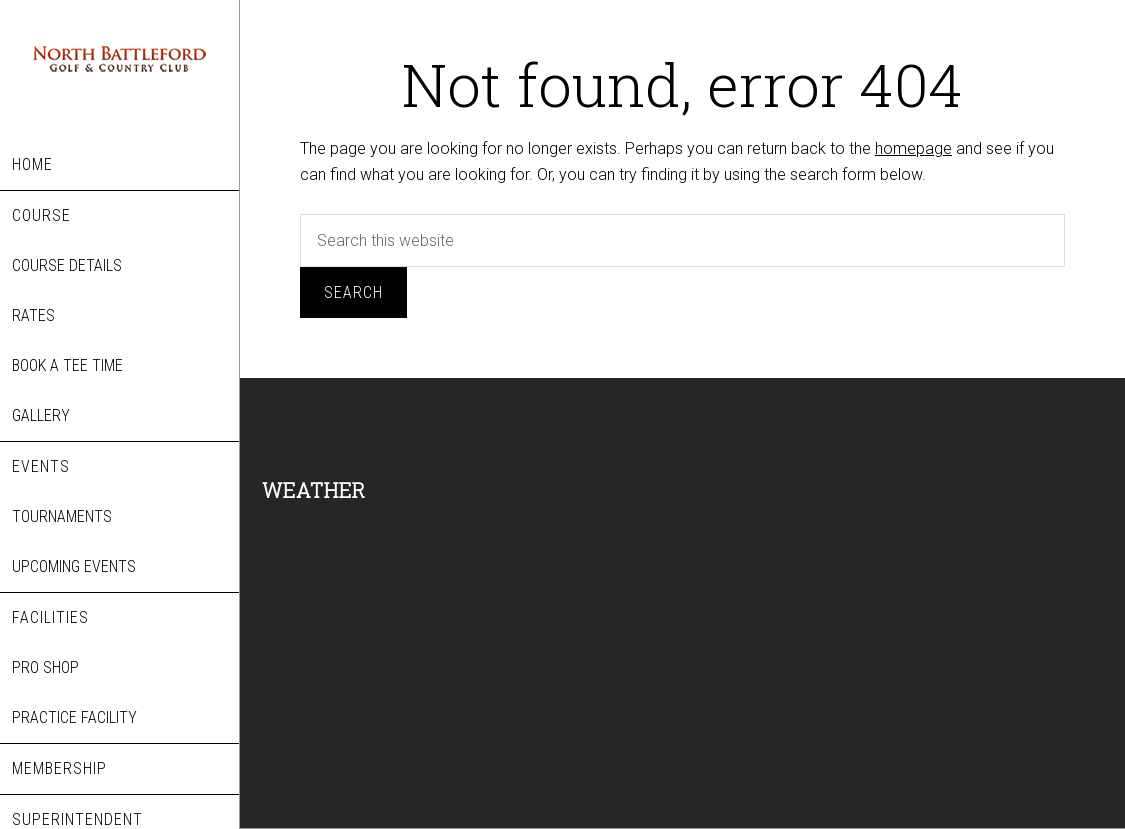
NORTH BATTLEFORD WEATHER (432, 593)
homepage (913, 148)
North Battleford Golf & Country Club (119, 70)
